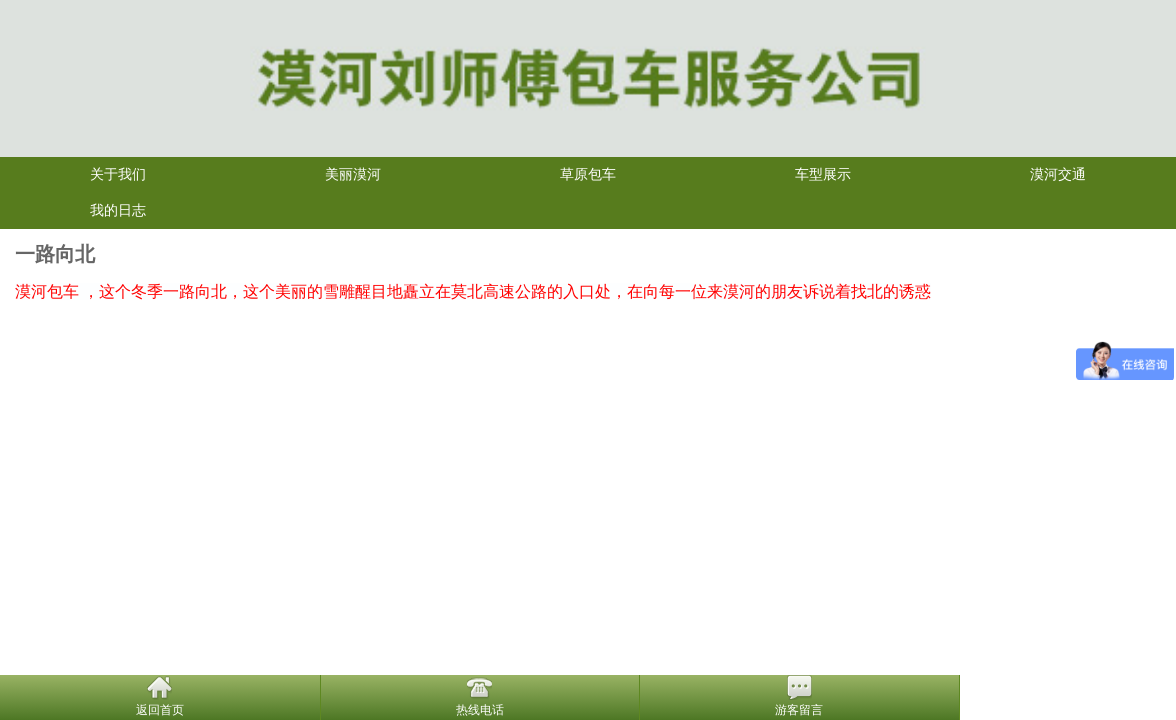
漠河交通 (1058, 174)
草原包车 (588, 174)
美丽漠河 (353, 174)
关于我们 (118, 174)
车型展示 (823, 174)
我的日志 (118, 210)
